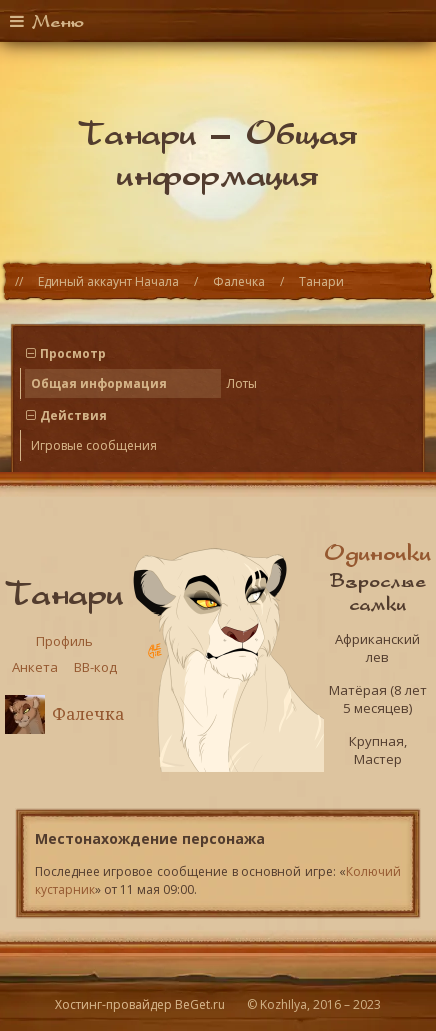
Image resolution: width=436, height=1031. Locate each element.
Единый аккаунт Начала (108, 281)
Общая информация (99, 383)
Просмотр (73, 353)
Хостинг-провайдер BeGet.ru (140, 1004)
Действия (73, 415)
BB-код (95, 667)
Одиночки (377, 552)
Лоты (242, 383)
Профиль (64, 641)
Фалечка (239, 281)
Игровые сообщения (94, 445)
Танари (321, 281)
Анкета (35, 667)
